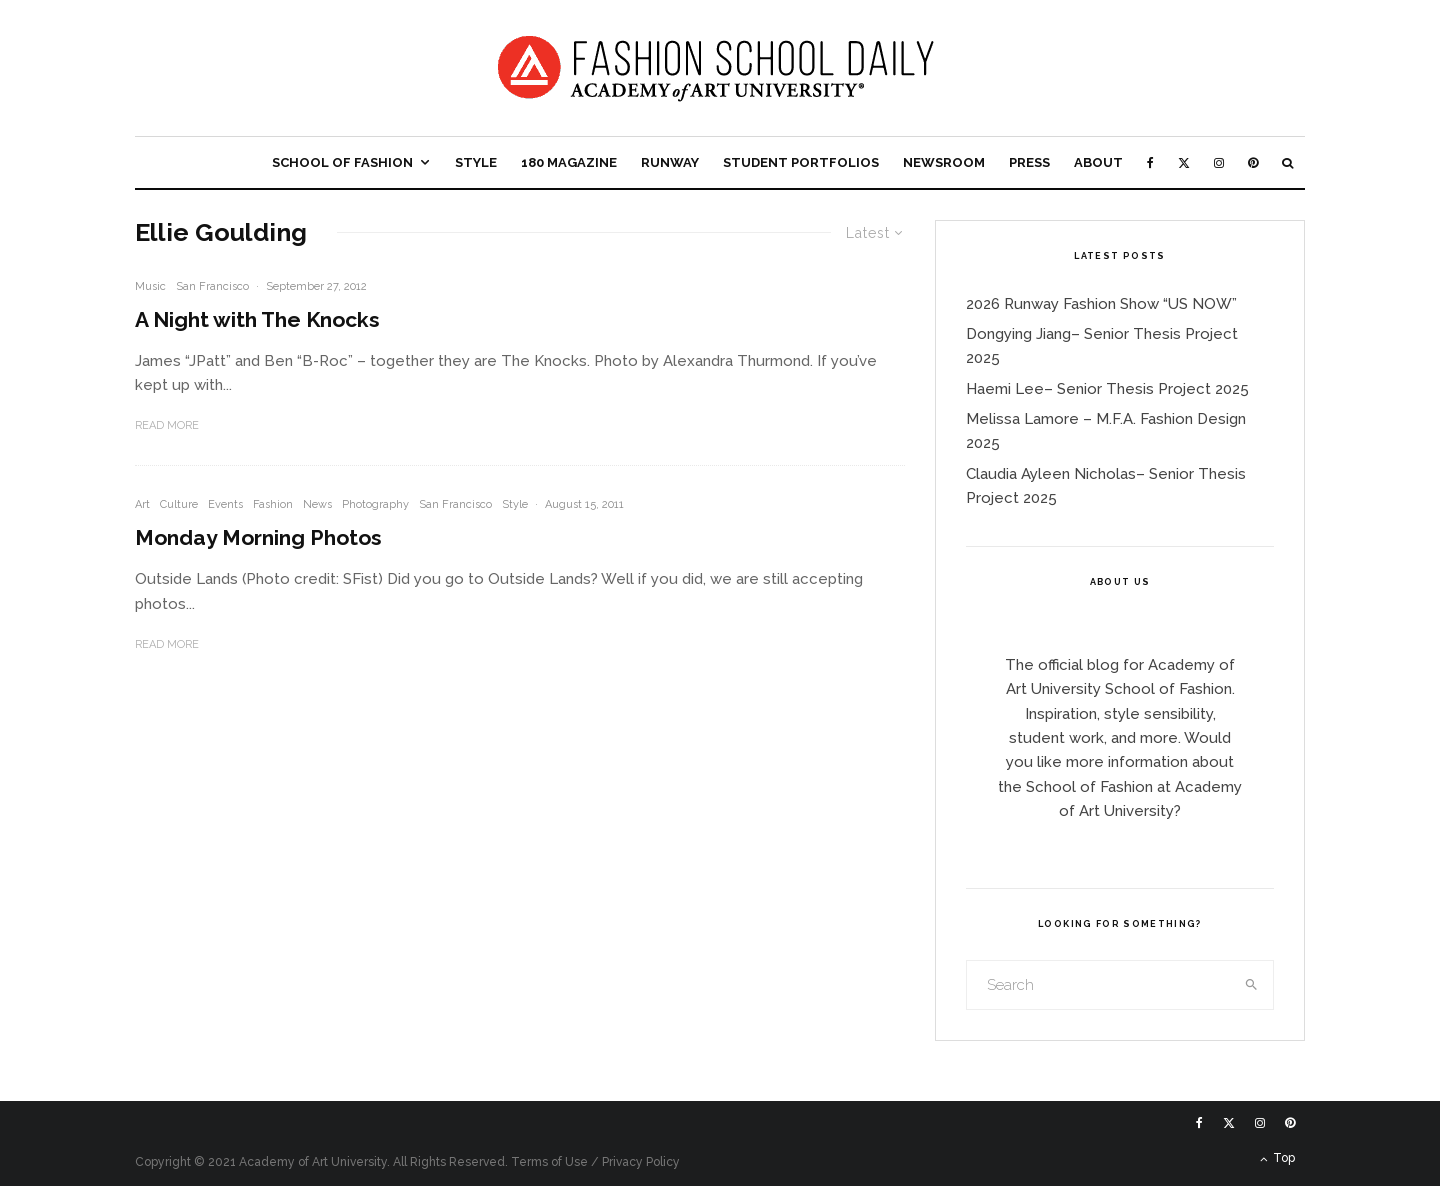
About (1098, 162)
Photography (375, 504)
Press (1029, 162)
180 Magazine (569, 162)
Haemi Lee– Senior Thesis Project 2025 (1107, 389)
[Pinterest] (1253, 162)
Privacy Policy (641, 1162)
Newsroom (944, 162)
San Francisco (212, 286)
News (317, 504)
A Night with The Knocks (257, 319)
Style (476, 162)
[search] (1252, 985)
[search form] (1099, 985)
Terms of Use (549, 1162)
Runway (670, 162)
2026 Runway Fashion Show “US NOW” (1101, 304)
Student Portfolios (801, 162)
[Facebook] (1150, 162)
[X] (1184, 162)
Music (150, 286)
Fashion (273, 504)
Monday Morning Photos (258, 537)
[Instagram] (1219, 162)
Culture (179, 504)
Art (142, 504)
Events (225, 504)
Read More (167, 425)
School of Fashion (342, 162)
